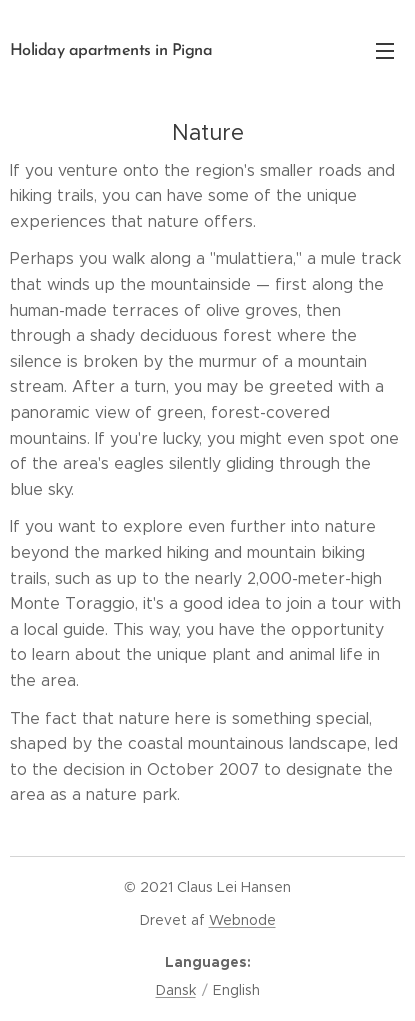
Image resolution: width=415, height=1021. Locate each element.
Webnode (242, 920)
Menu (385, 51)
